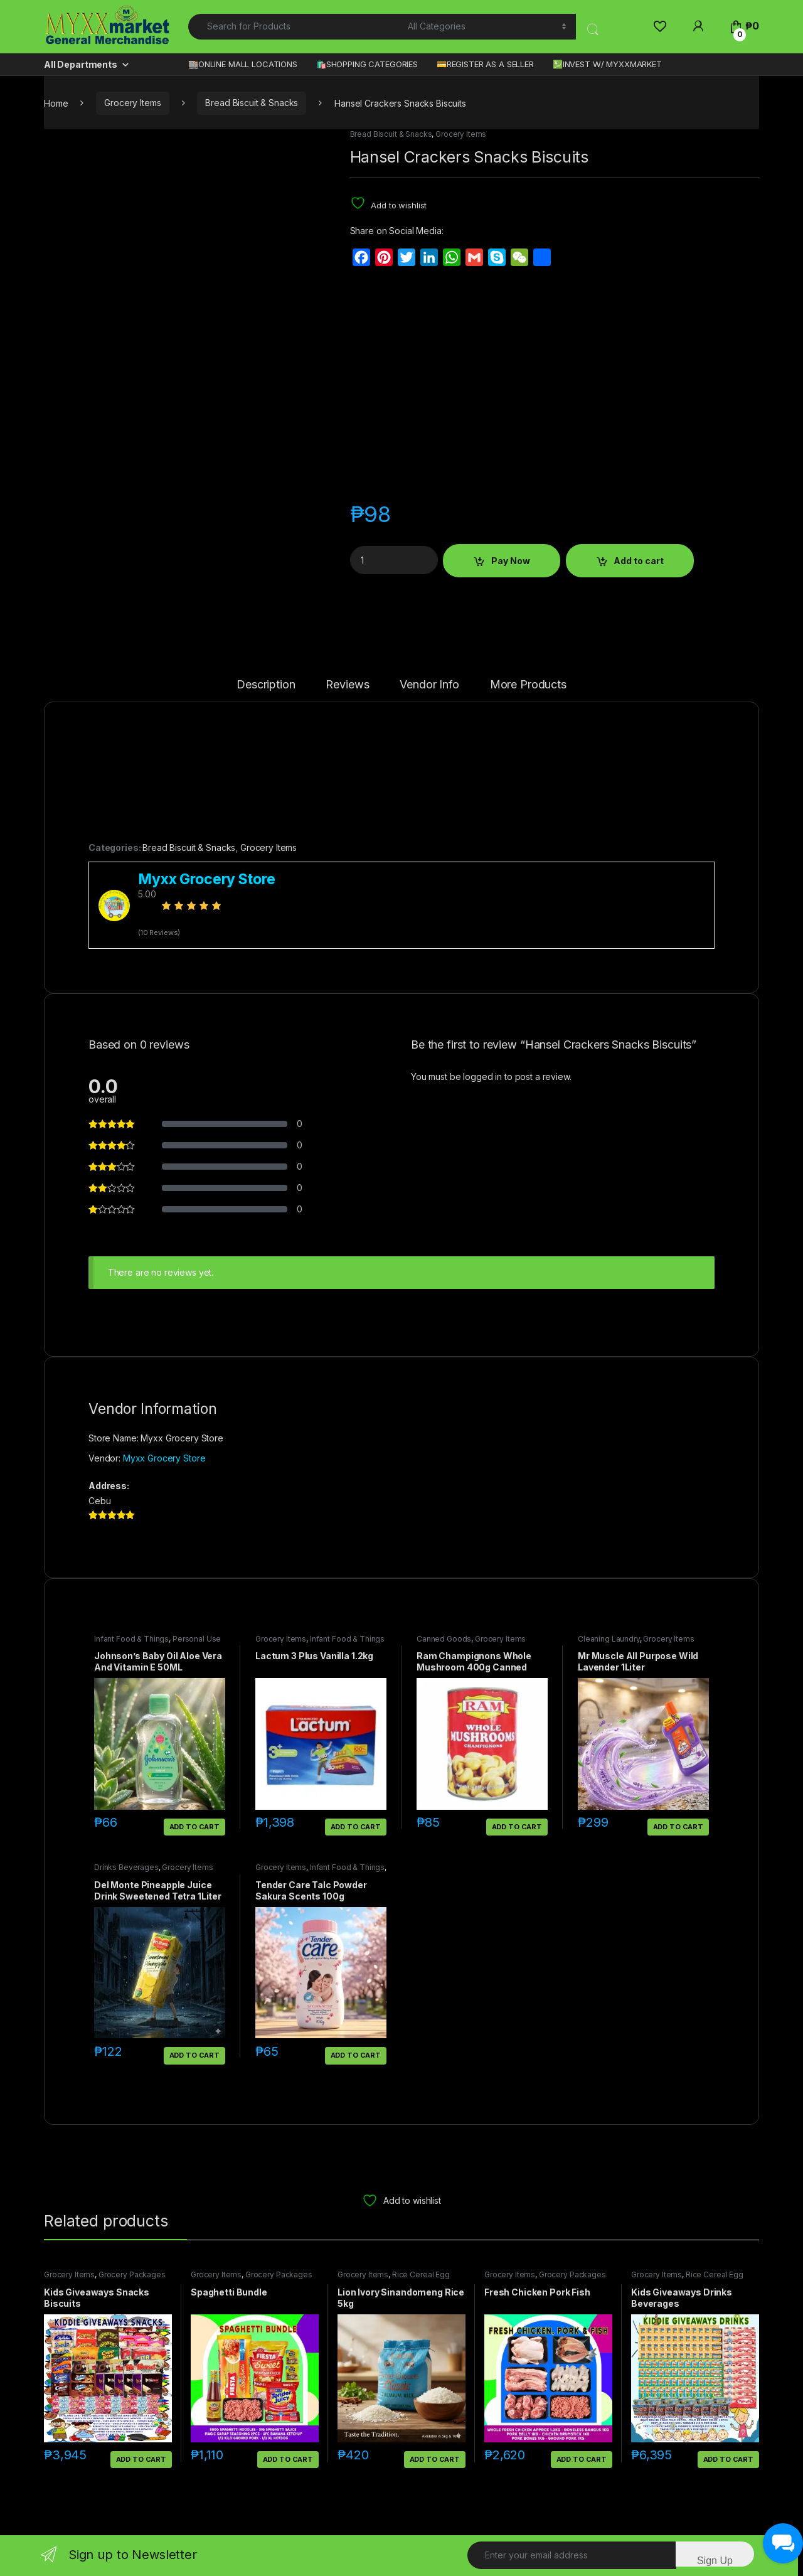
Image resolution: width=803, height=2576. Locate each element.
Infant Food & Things (131, 1638)
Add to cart (639, 560)
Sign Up (715, 2560)
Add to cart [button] (194, 1826)
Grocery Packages (132, 2274)
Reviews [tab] (347, 685)
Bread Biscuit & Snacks (251, 102)
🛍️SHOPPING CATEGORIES (367, 64)
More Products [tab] (528, 685)
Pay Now (510, 560)
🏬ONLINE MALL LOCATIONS (242, 64)
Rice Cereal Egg (421, 2274)
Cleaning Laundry (609, 1638)
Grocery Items (132, 102)
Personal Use (197, 1638)
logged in (482, 1076)
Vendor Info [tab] (429, 685)
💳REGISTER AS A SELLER (485, 64)
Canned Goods (444, 1638)
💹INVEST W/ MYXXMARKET (607, 64)
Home (56, 102)
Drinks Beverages (126, 1867)
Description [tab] (266, 685)
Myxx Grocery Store (164, 1458)
